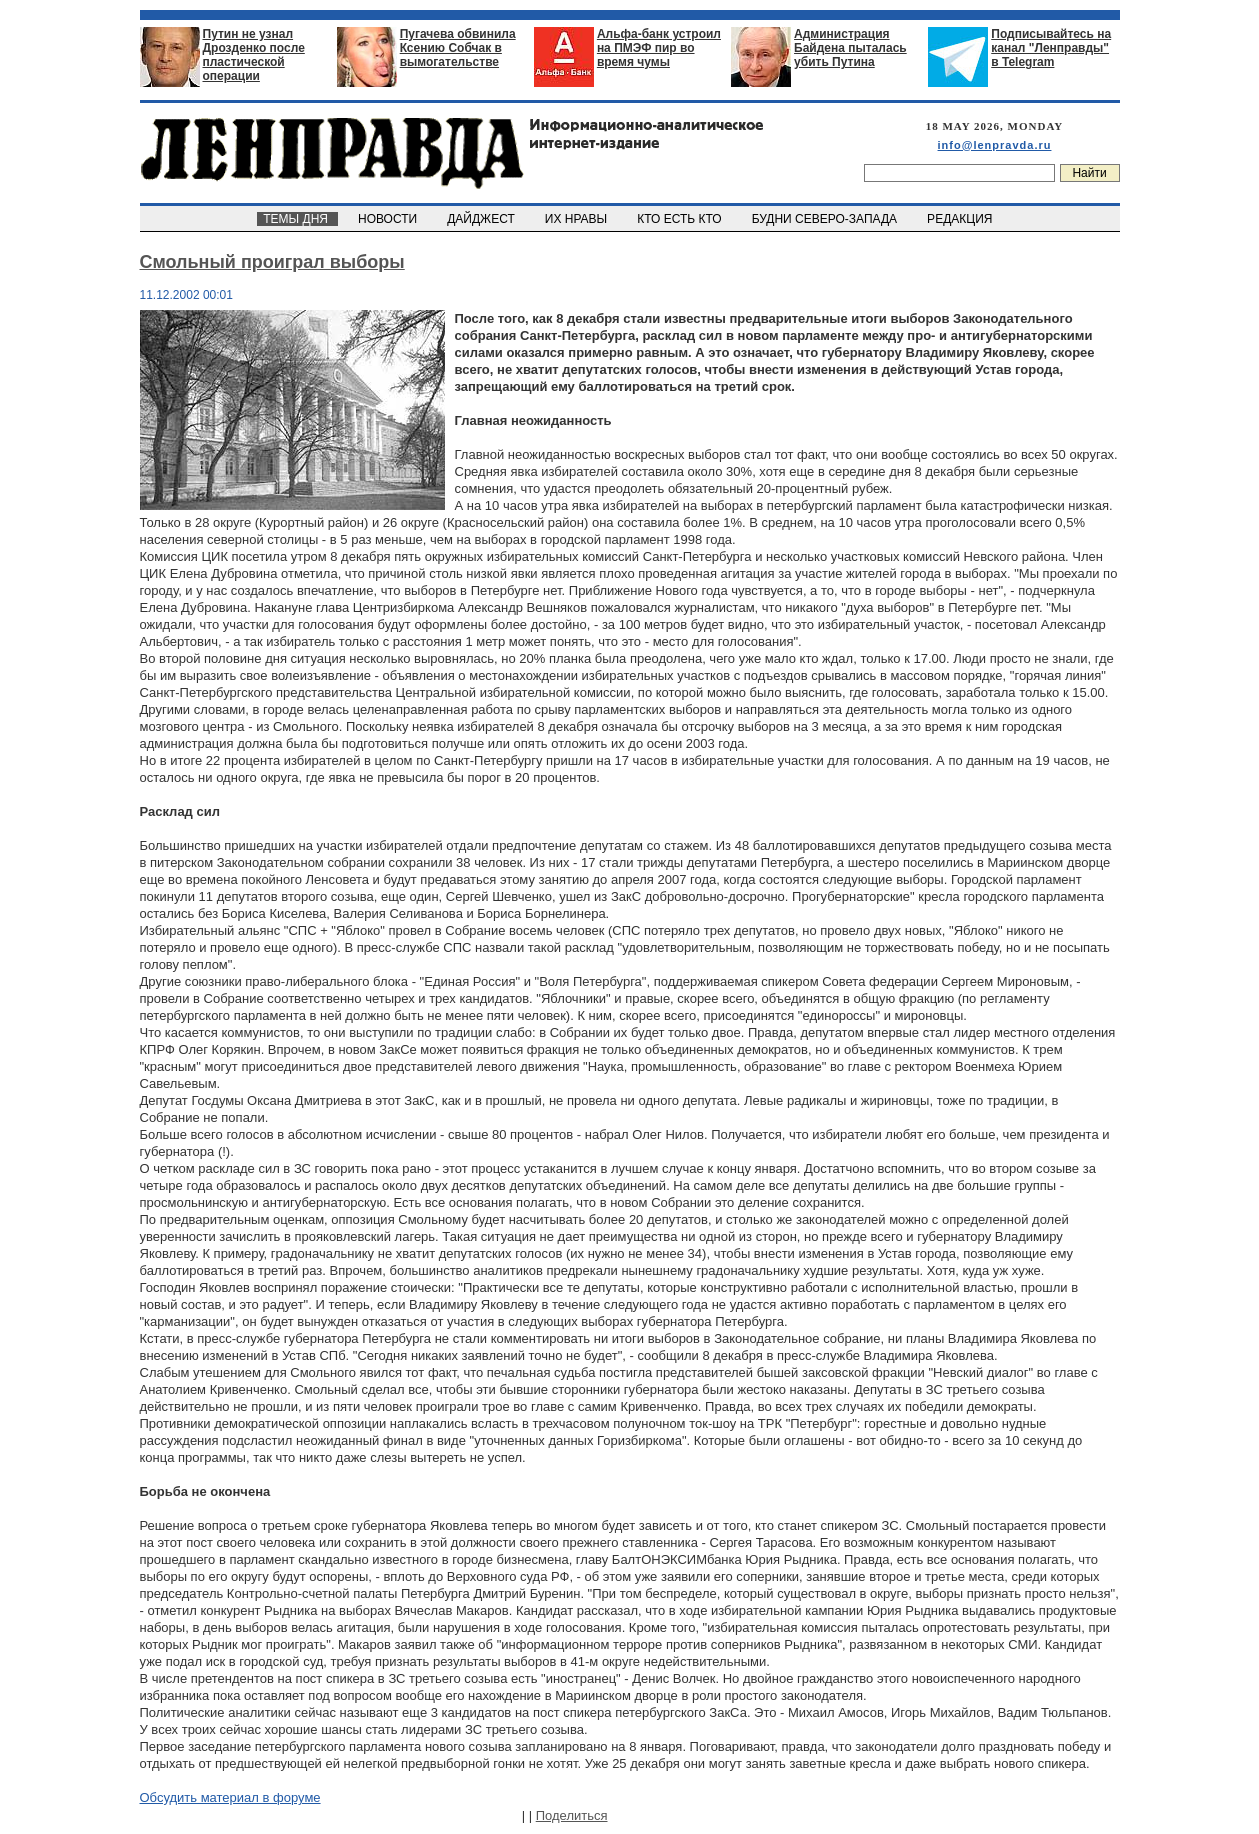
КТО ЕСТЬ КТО (681, 219)
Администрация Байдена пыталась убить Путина (850, 48)
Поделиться (572, 1815)
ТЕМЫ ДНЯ (297, 219)
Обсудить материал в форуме (230, 1797)
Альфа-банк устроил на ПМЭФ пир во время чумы (659, 48)
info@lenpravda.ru (995, 145)
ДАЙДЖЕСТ (483, 219)
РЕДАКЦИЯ (961, 219)
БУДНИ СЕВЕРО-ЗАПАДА (826, 219)
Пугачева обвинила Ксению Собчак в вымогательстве (458, 48)
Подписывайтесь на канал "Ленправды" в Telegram (1051, 48)
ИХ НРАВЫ (577, 219)
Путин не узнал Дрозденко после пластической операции (254, 55)
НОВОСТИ (389, 219)
